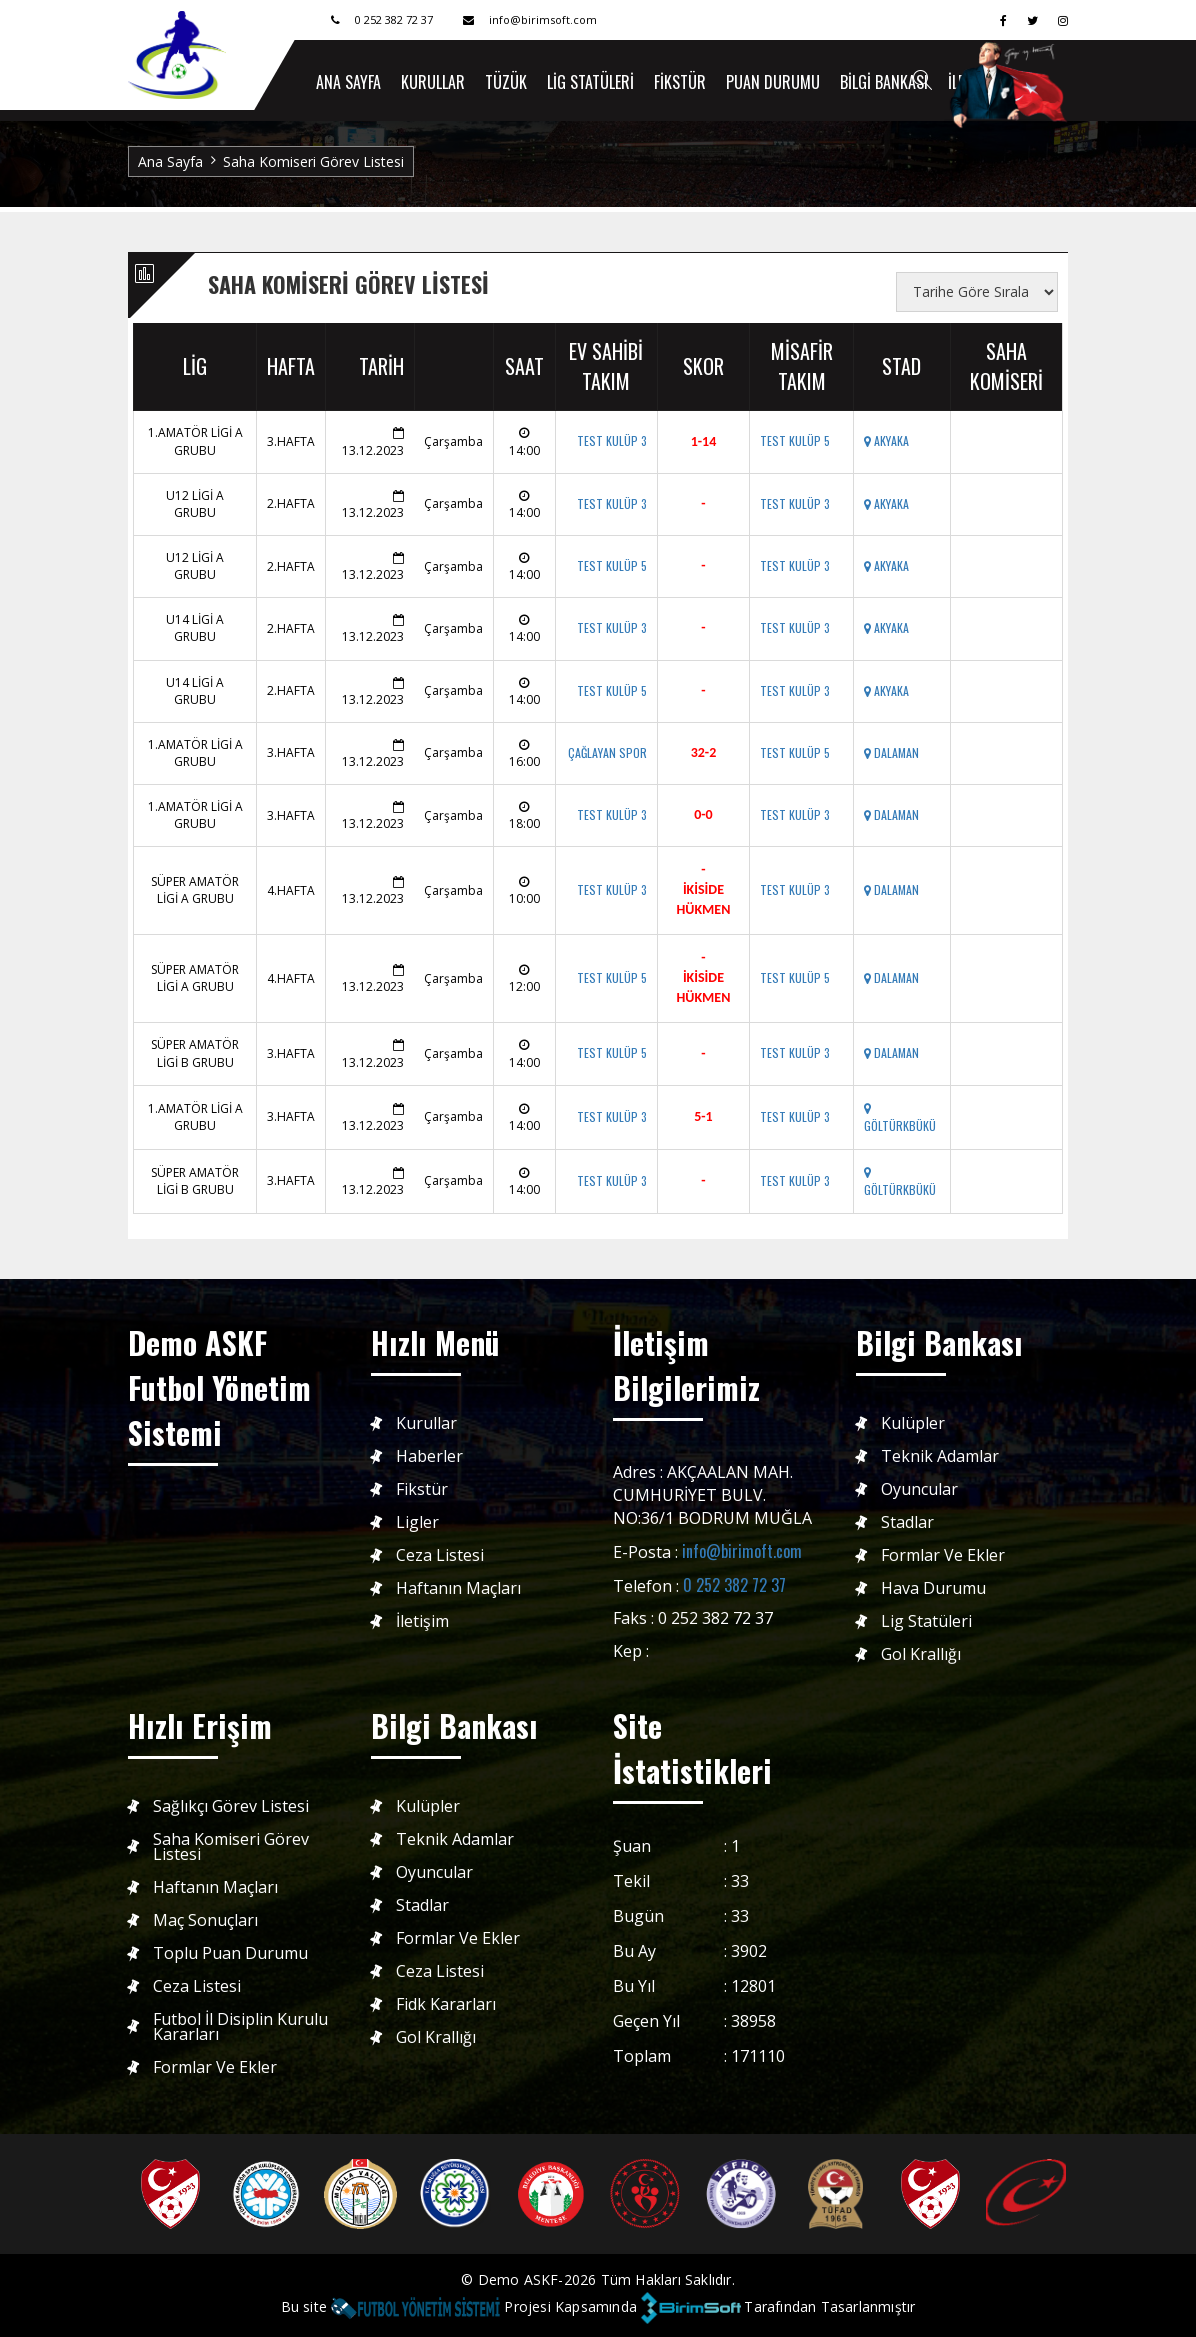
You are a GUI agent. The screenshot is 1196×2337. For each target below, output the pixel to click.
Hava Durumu (933, 1588)
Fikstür (680, 82)
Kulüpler (913, 1423)
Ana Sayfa (170, 161)
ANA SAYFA (348, 82)
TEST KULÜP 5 (795, 440)
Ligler (417, 1522)
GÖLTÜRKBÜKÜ (900, 1118)
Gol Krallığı (921, 1654)
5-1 (703, 1116)
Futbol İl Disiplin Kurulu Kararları (240, 2027)
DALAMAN (891, 752)
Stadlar (907, 1522)
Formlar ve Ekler (943, 1555)
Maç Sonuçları (205, 1920)
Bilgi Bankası (884, 82)
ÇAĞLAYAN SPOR (607, 752)
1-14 (704, 441)
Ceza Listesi (440, 1555)
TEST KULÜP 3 (612, 440)
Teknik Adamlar (940, 1456)
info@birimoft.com (742, 1551)
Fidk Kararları (446, 2004)
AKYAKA (886, 440)
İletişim (422, 1621)
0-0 (703, 814)
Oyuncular (919, 1489)
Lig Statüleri (590, 82)
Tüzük (506, 82)
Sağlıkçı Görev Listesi (231, 1806)
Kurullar (433, 82)
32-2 (704, 752)
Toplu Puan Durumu (230, 1953)
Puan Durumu (773, 82)
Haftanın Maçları (458, 1588)
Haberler (429, 1456)
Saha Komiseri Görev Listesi (231, 1847)
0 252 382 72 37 (734, 1585)
